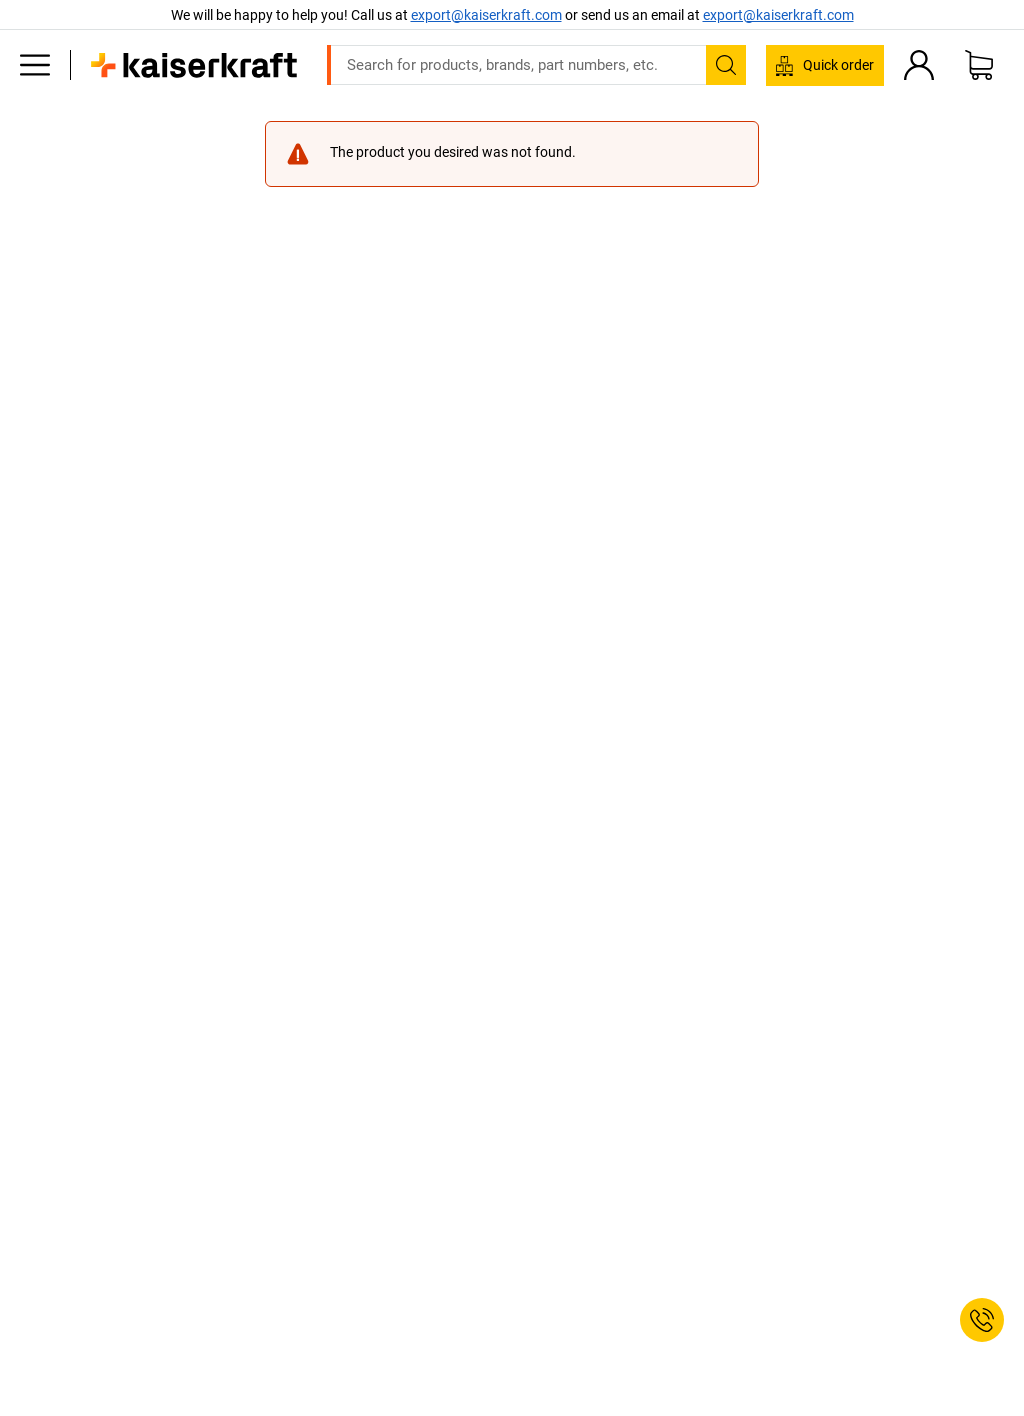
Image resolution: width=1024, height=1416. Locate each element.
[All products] (35, 65)
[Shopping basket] (979, 65)
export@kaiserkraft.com (778, 15)
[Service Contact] (982, 1320)
